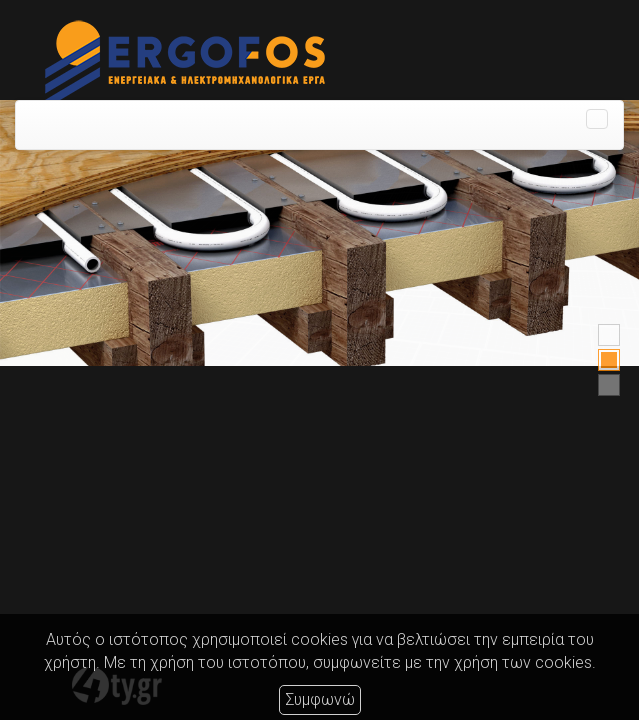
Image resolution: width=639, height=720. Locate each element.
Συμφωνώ (320, 699)
